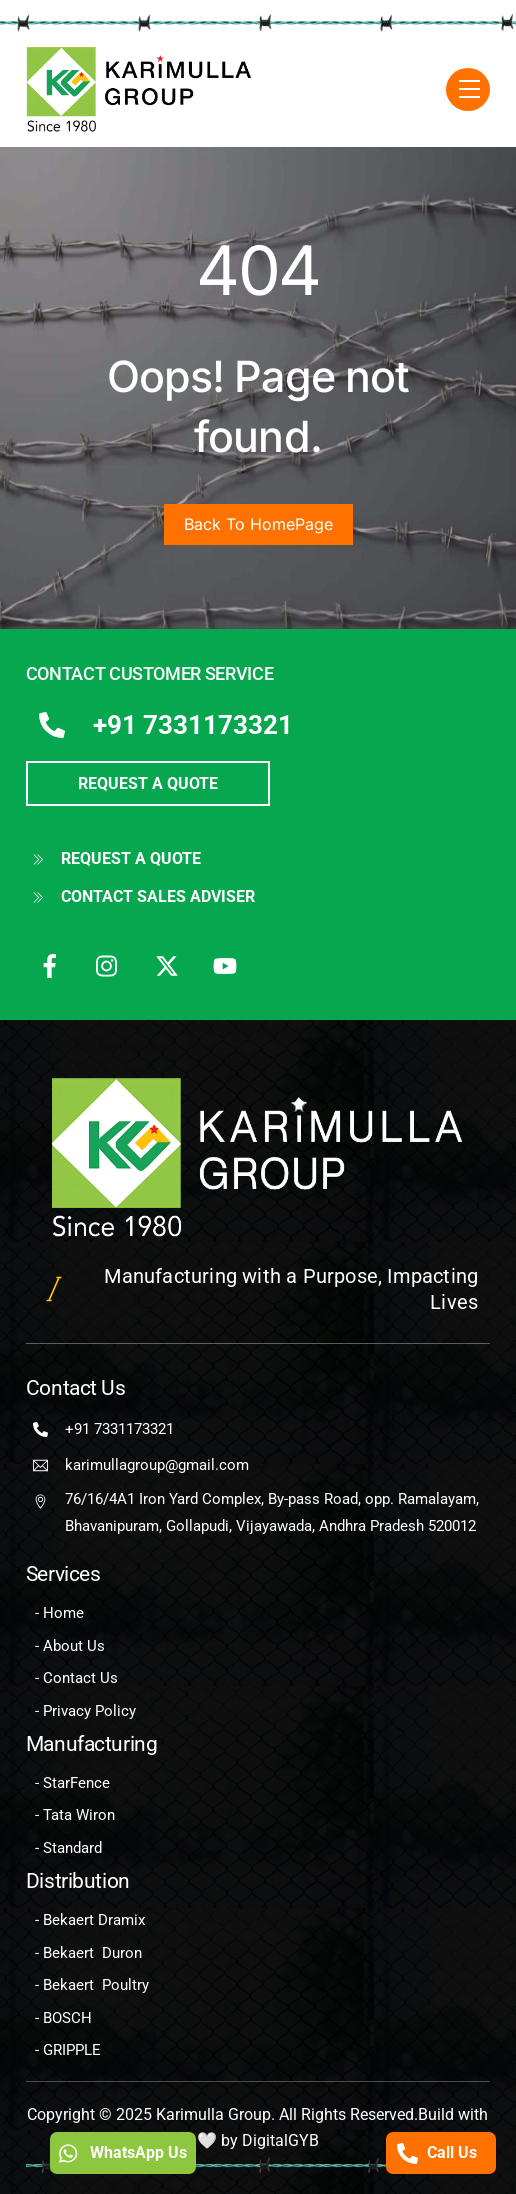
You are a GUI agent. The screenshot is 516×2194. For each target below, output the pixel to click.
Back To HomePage (258, 524)
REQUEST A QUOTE (148, 783)
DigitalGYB (280, 2140)
